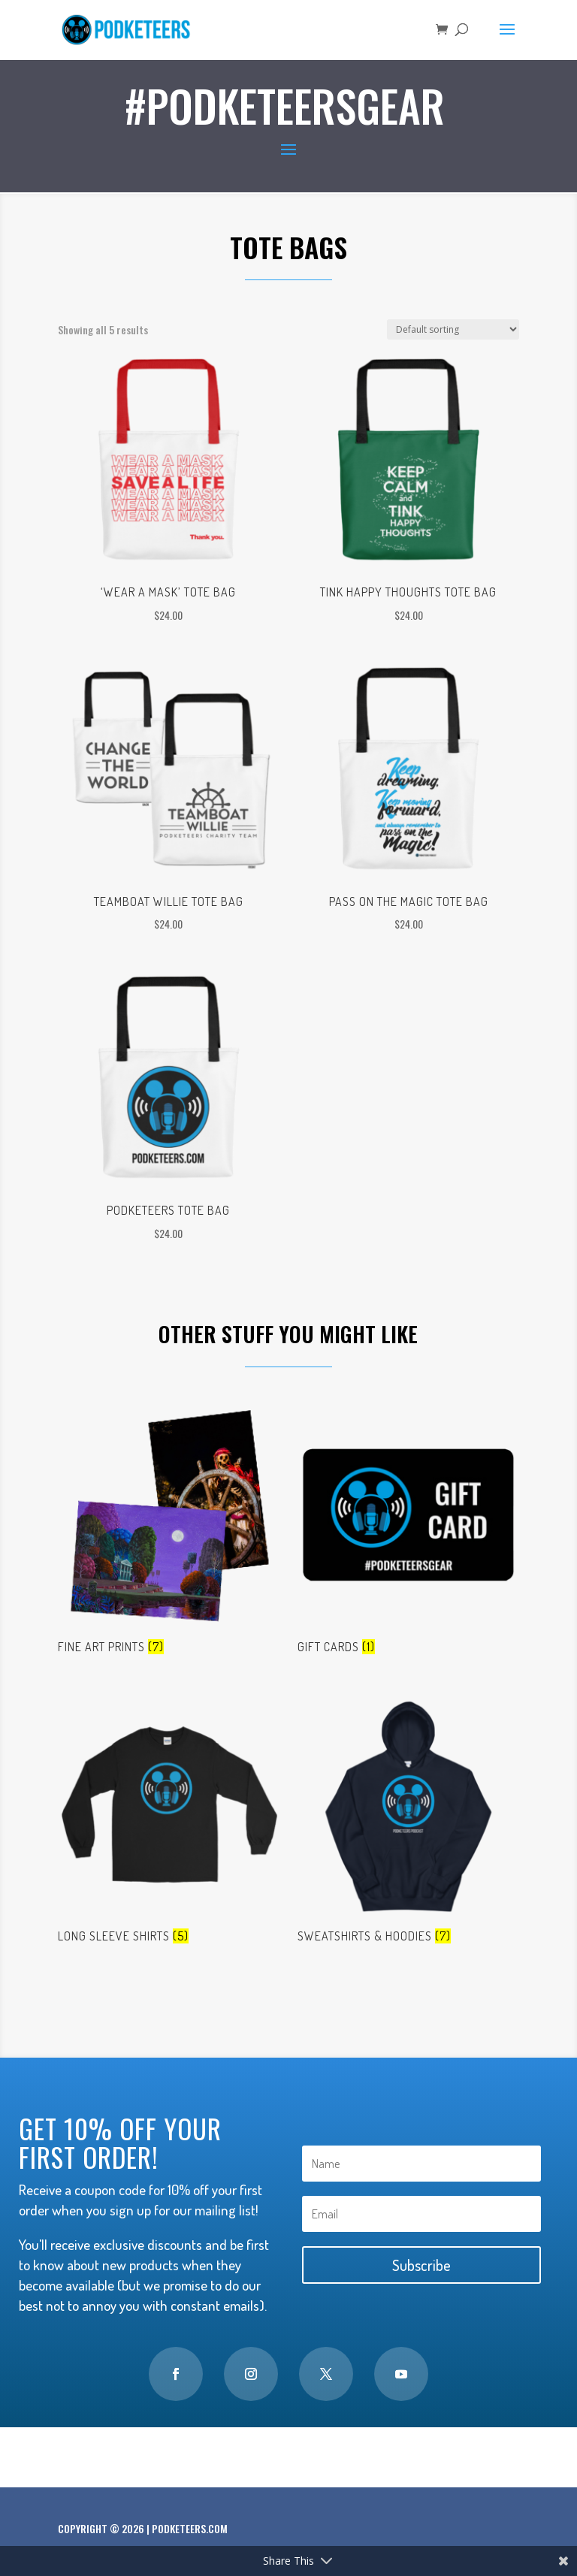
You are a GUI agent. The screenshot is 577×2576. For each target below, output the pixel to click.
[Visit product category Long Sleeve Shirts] (168, 1822)
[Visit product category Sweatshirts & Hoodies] (408, 1822)
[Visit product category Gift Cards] (408, 1533)
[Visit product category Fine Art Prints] (168, 1533)
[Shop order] (453, 329)
